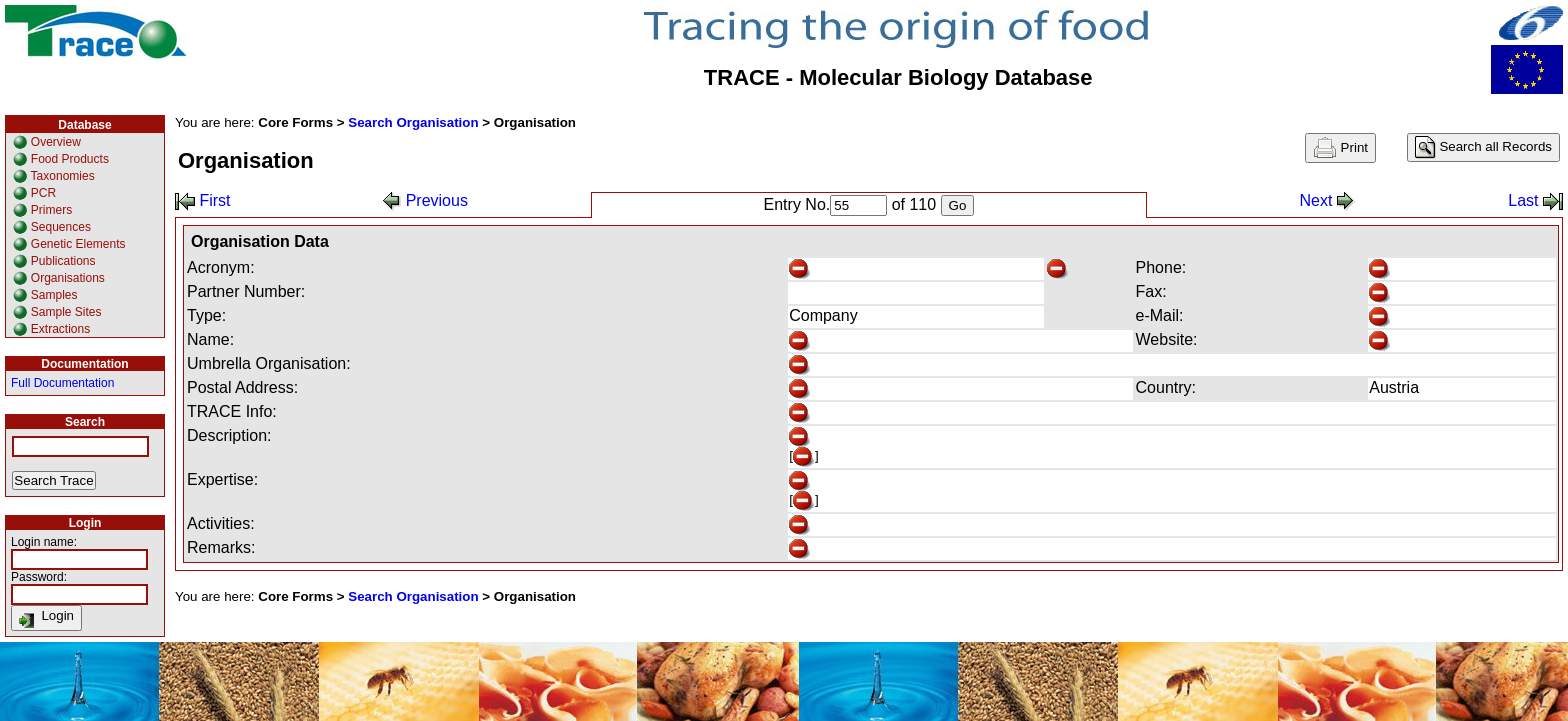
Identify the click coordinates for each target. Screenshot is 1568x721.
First (203, 200)
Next (1326, 200)
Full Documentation (62, 383)
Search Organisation (413, 122)
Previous (425, 200)
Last (1535, 200)
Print (1340, 148)
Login (46, 618)
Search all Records (1483, 147)
